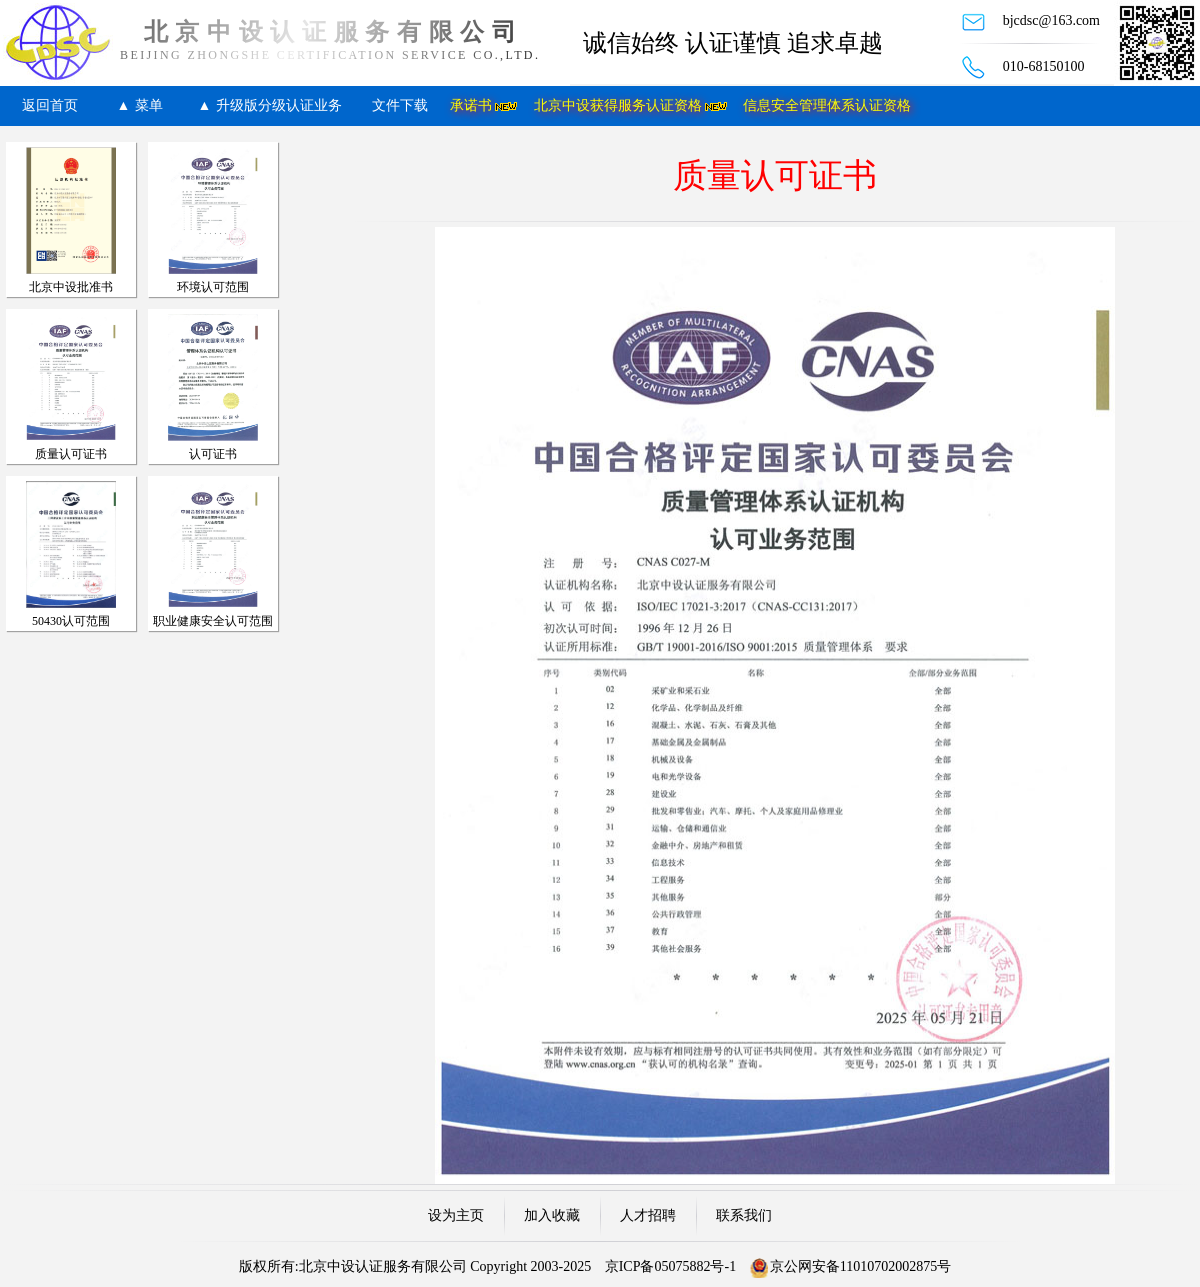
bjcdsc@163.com (1051, 20)
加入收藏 (552, 1215)
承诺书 (471, 105)
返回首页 (50, 105)
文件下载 (400, 105)
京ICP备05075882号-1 (670, 1266)
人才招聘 (648, 1215)
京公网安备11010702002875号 (860, 1266)
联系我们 (744, 1215)
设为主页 (456, 1215)
